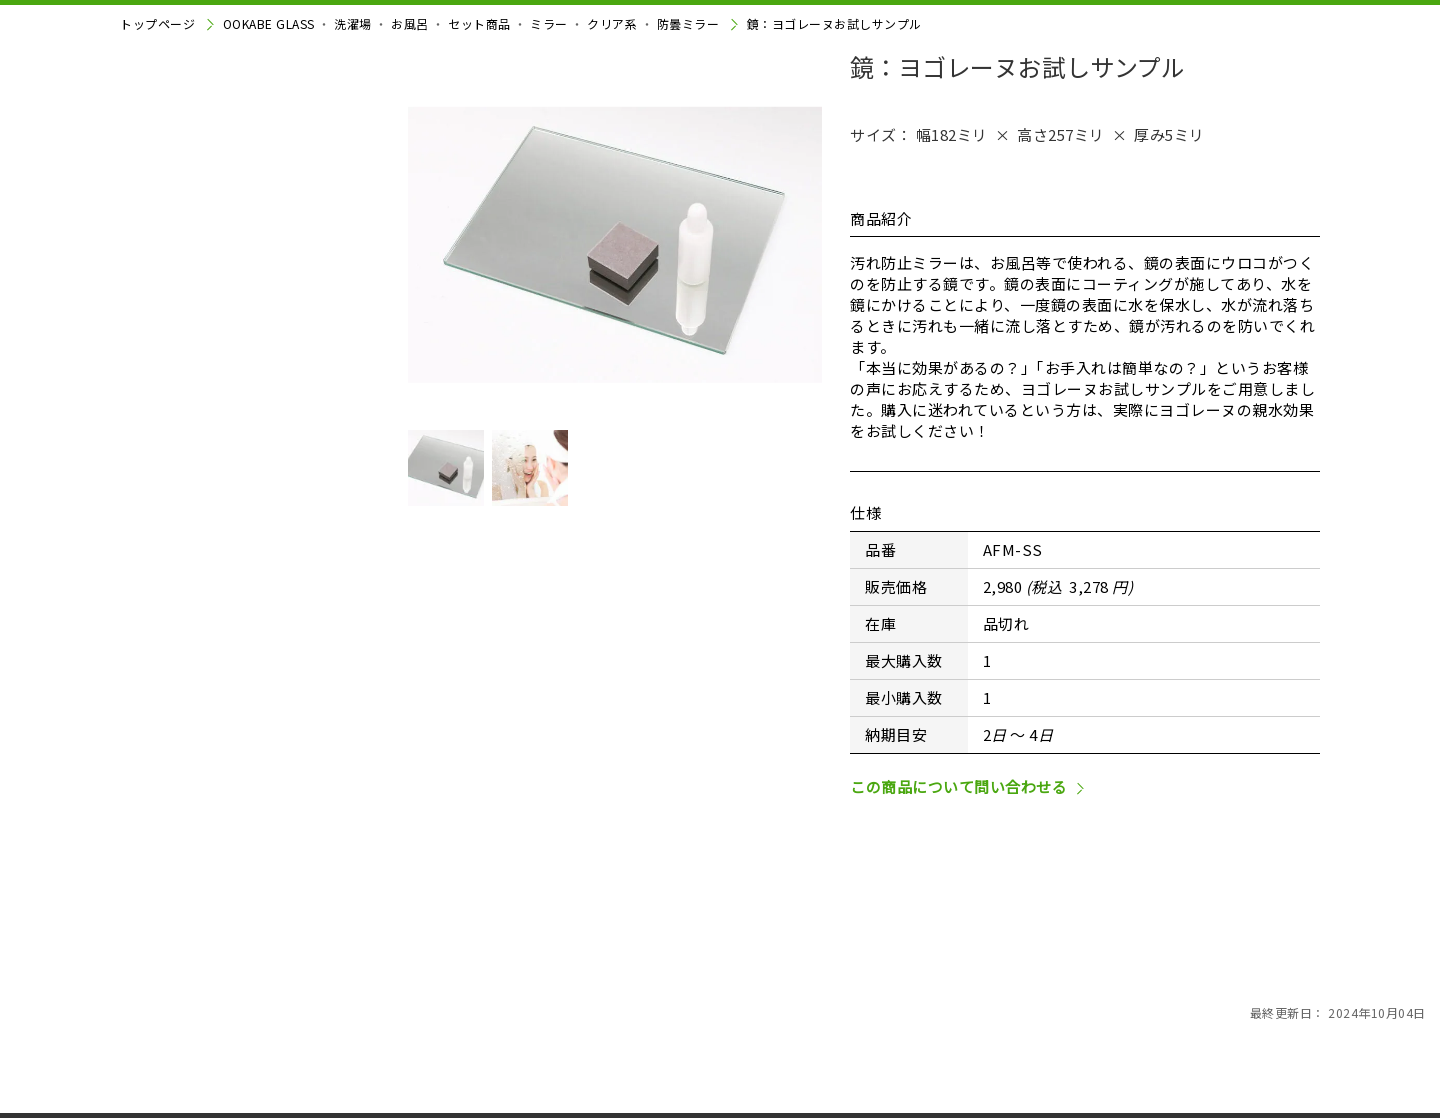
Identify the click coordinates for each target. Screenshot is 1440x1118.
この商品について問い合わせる (958, 912)
